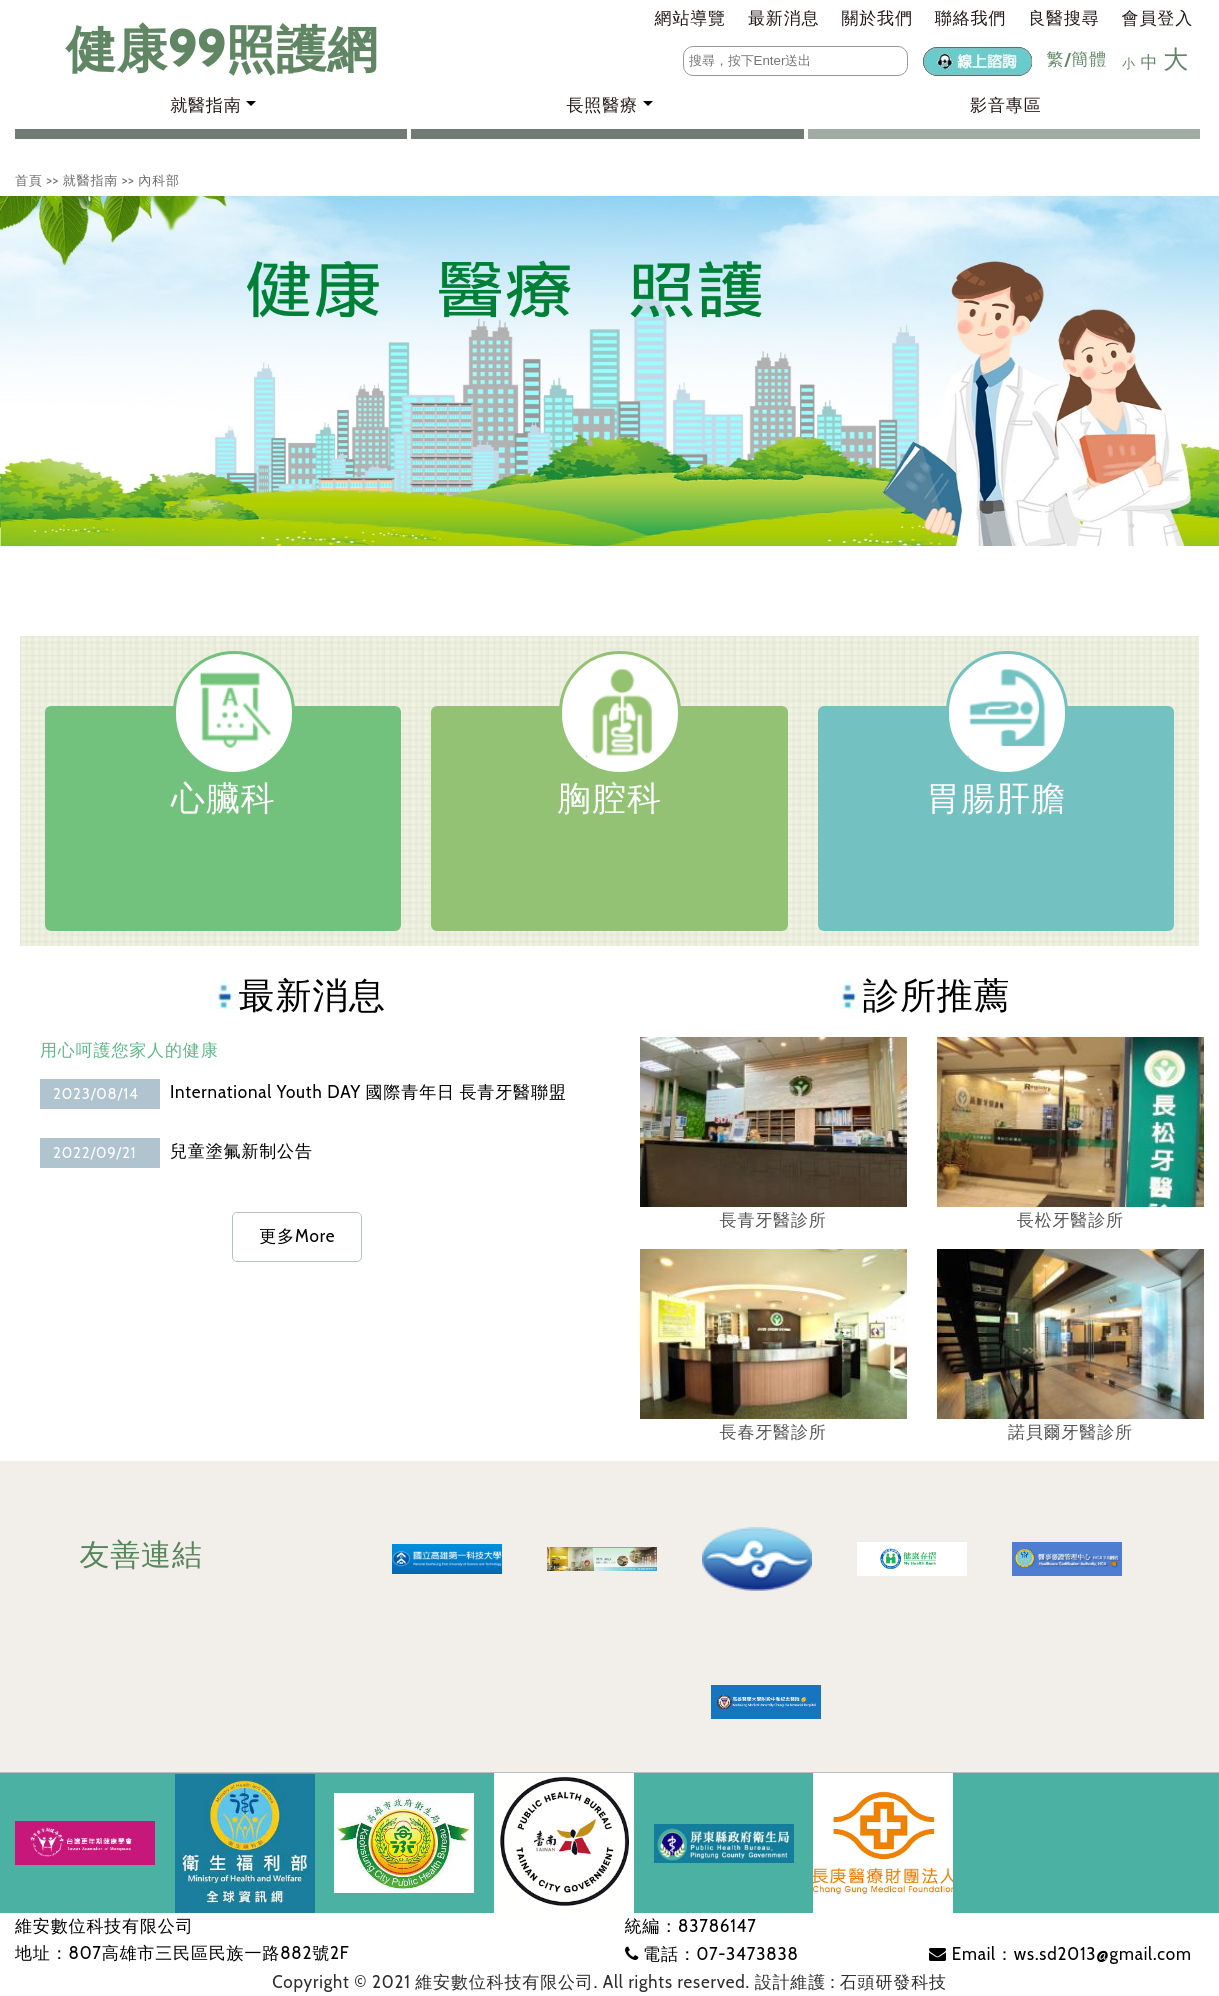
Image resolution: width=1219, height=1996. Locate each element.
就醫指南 (90, 180)
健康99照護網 (202, 49)
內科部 (159, 180)
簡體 (1089, 59)
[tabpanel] (609, 371)
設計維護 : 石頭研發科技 (851, 1982)
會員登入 (1157, 18)
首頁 (29, 180)
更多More (297, 1236)
